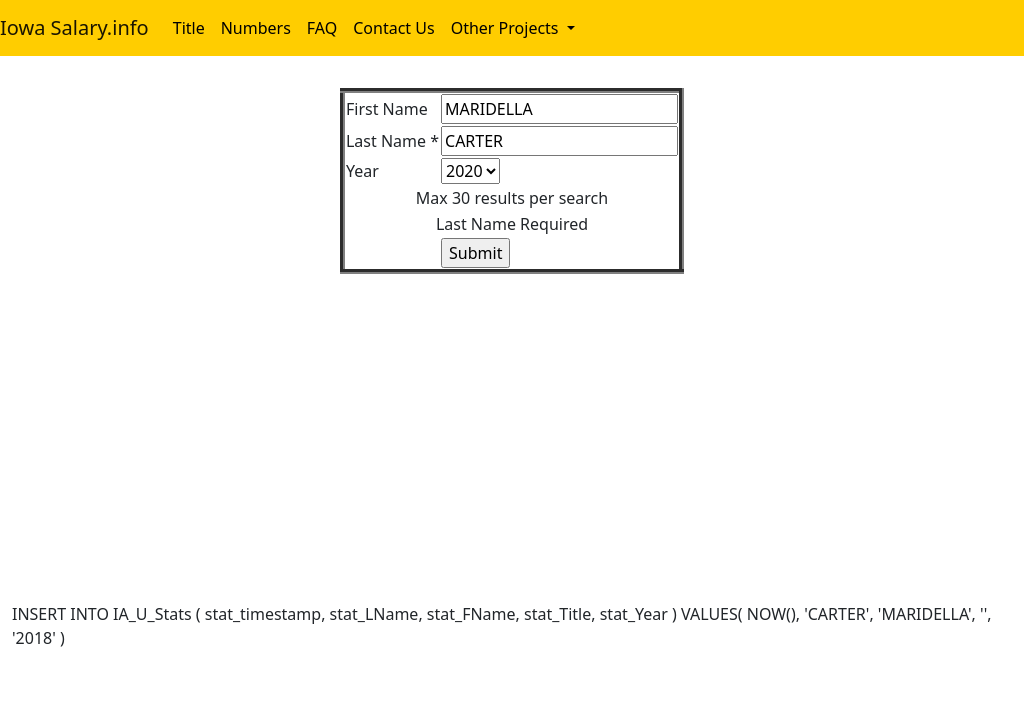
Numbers (256, 28)
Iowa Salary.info (74, 27)
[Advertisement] (512, 414)
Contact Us (393, 28)
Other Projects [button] (507, 28)
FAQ (322, 28)
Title (189, 28)
